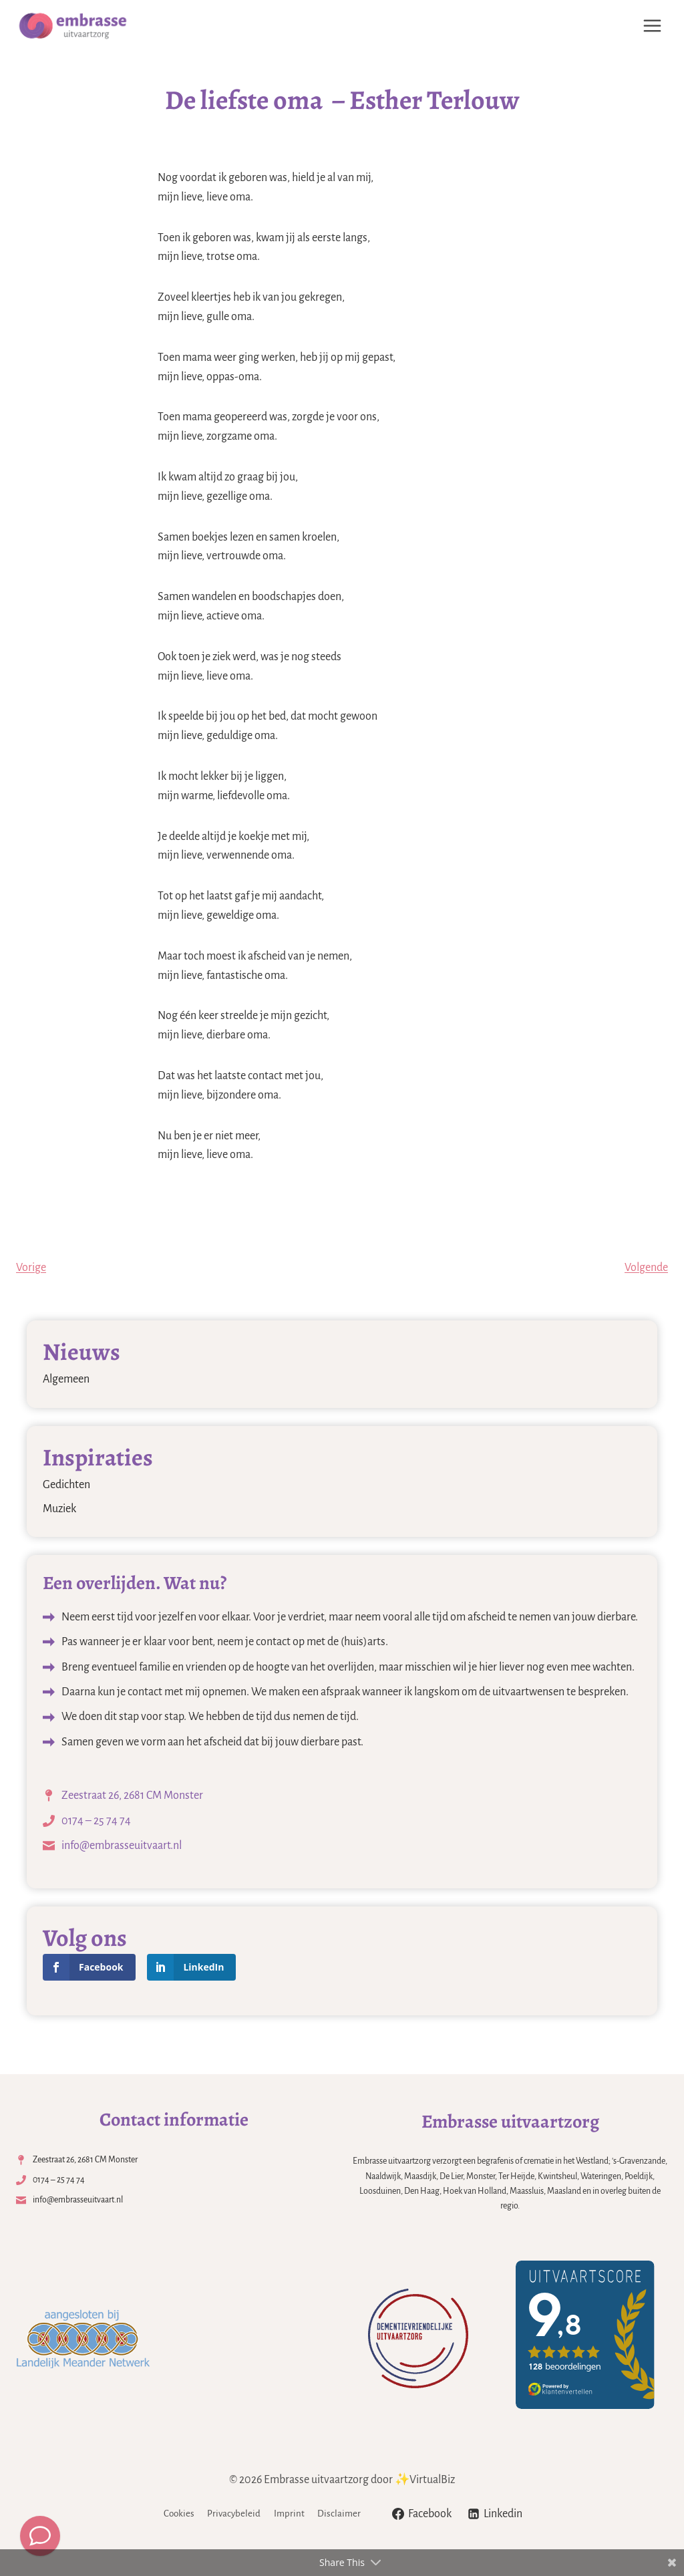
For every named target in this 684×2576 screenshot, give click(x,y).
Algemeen (66, 1379)
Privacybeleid (234, 2514)
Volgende (646, 1268)
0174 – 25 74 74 (96, 1821)
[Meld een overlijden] (40, 2536)
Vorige (31, 1268)
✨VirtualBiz (425, 2480)
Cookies (179, 2514)
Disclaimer (339, 2514)
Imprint (289, 2514)
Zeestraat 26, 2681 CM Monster (132, 1796)
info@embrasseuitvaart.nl (121, 1846)
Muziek (59, 1509)
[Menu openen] (652, 25)
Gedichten (66, 1485)
